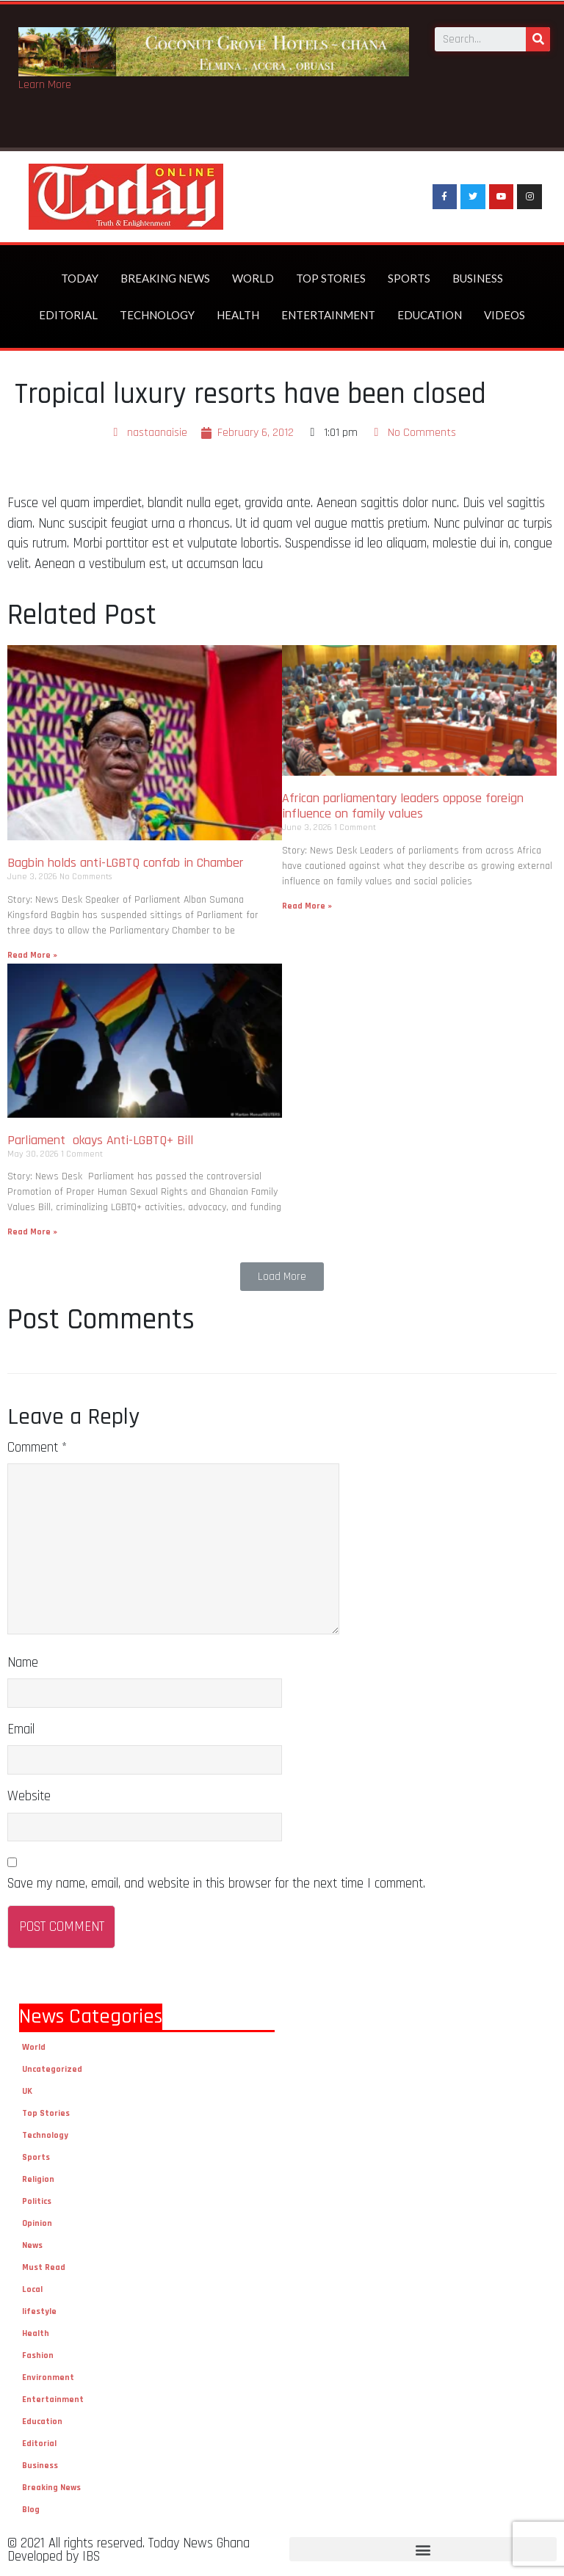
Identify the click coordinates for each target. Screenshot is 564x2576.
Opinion (37, 2223)
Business (477, 278)
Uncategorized (52, 2069)
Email (21, 1729)
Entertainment (328, 314)
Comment (37, 1447)
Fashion (38, 2355)
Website (29, 1796)
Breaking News (165, 278)
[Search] (538, 39)
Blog (31, 2509)
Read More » (32, 955)
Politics (36, 2201)
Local (32, 2289)
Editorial (68, 314)
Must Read (43, 2267)
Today (79, 278)
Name (22, 1662)
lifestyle (39, 2311)
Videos (504, 314)
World (253, 278)
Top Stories (331, 278)
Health (238, 314)
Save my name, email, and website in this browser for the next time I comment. (216, 1883)
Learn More (44, 84)
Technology (157, 314)
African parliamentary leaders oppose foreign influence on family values (403, 806)
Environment (48, 2377)
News (32, 2245)
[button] (282, 1276)
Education (429, 314)
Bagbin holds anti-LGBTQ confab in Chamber (127, 862)
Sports (409, 278)
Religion (38, 2179)
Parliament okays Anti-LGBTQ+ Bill (100, 1140)
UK (27, 2091)
